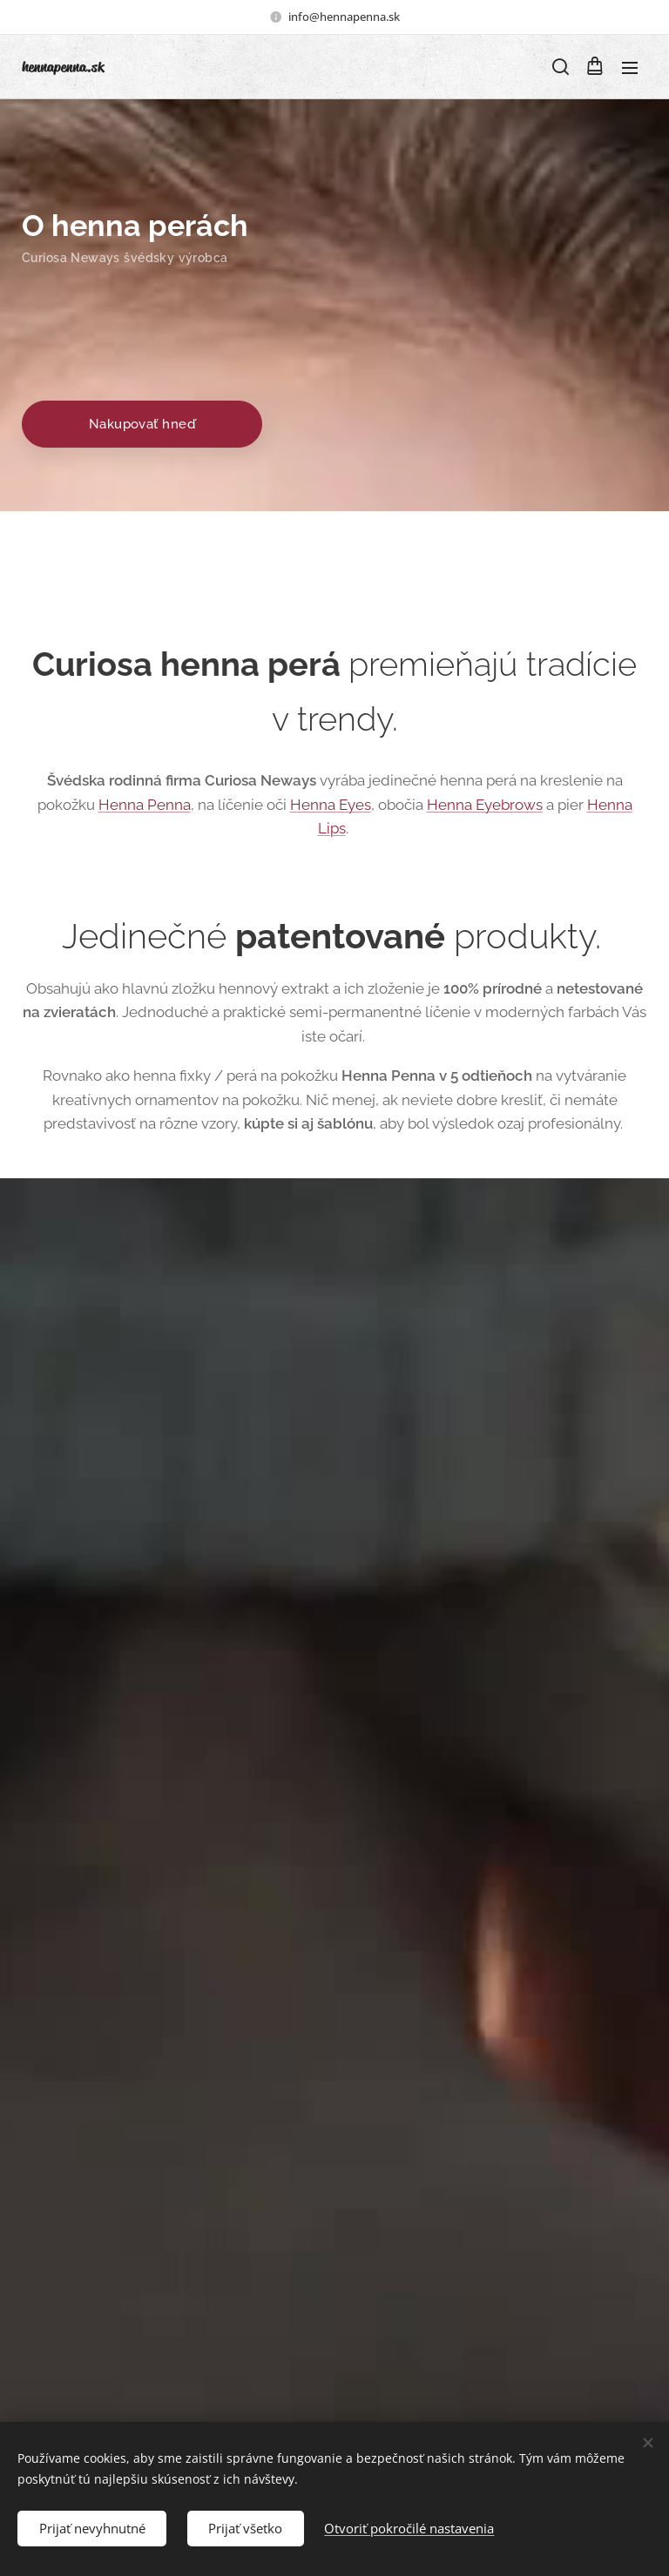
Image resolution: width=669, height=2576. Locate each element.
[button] (559, 67)
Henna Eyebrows (485, 804)
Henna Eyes (330, 804)
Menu (630, 68)
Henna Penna (144, 804)
